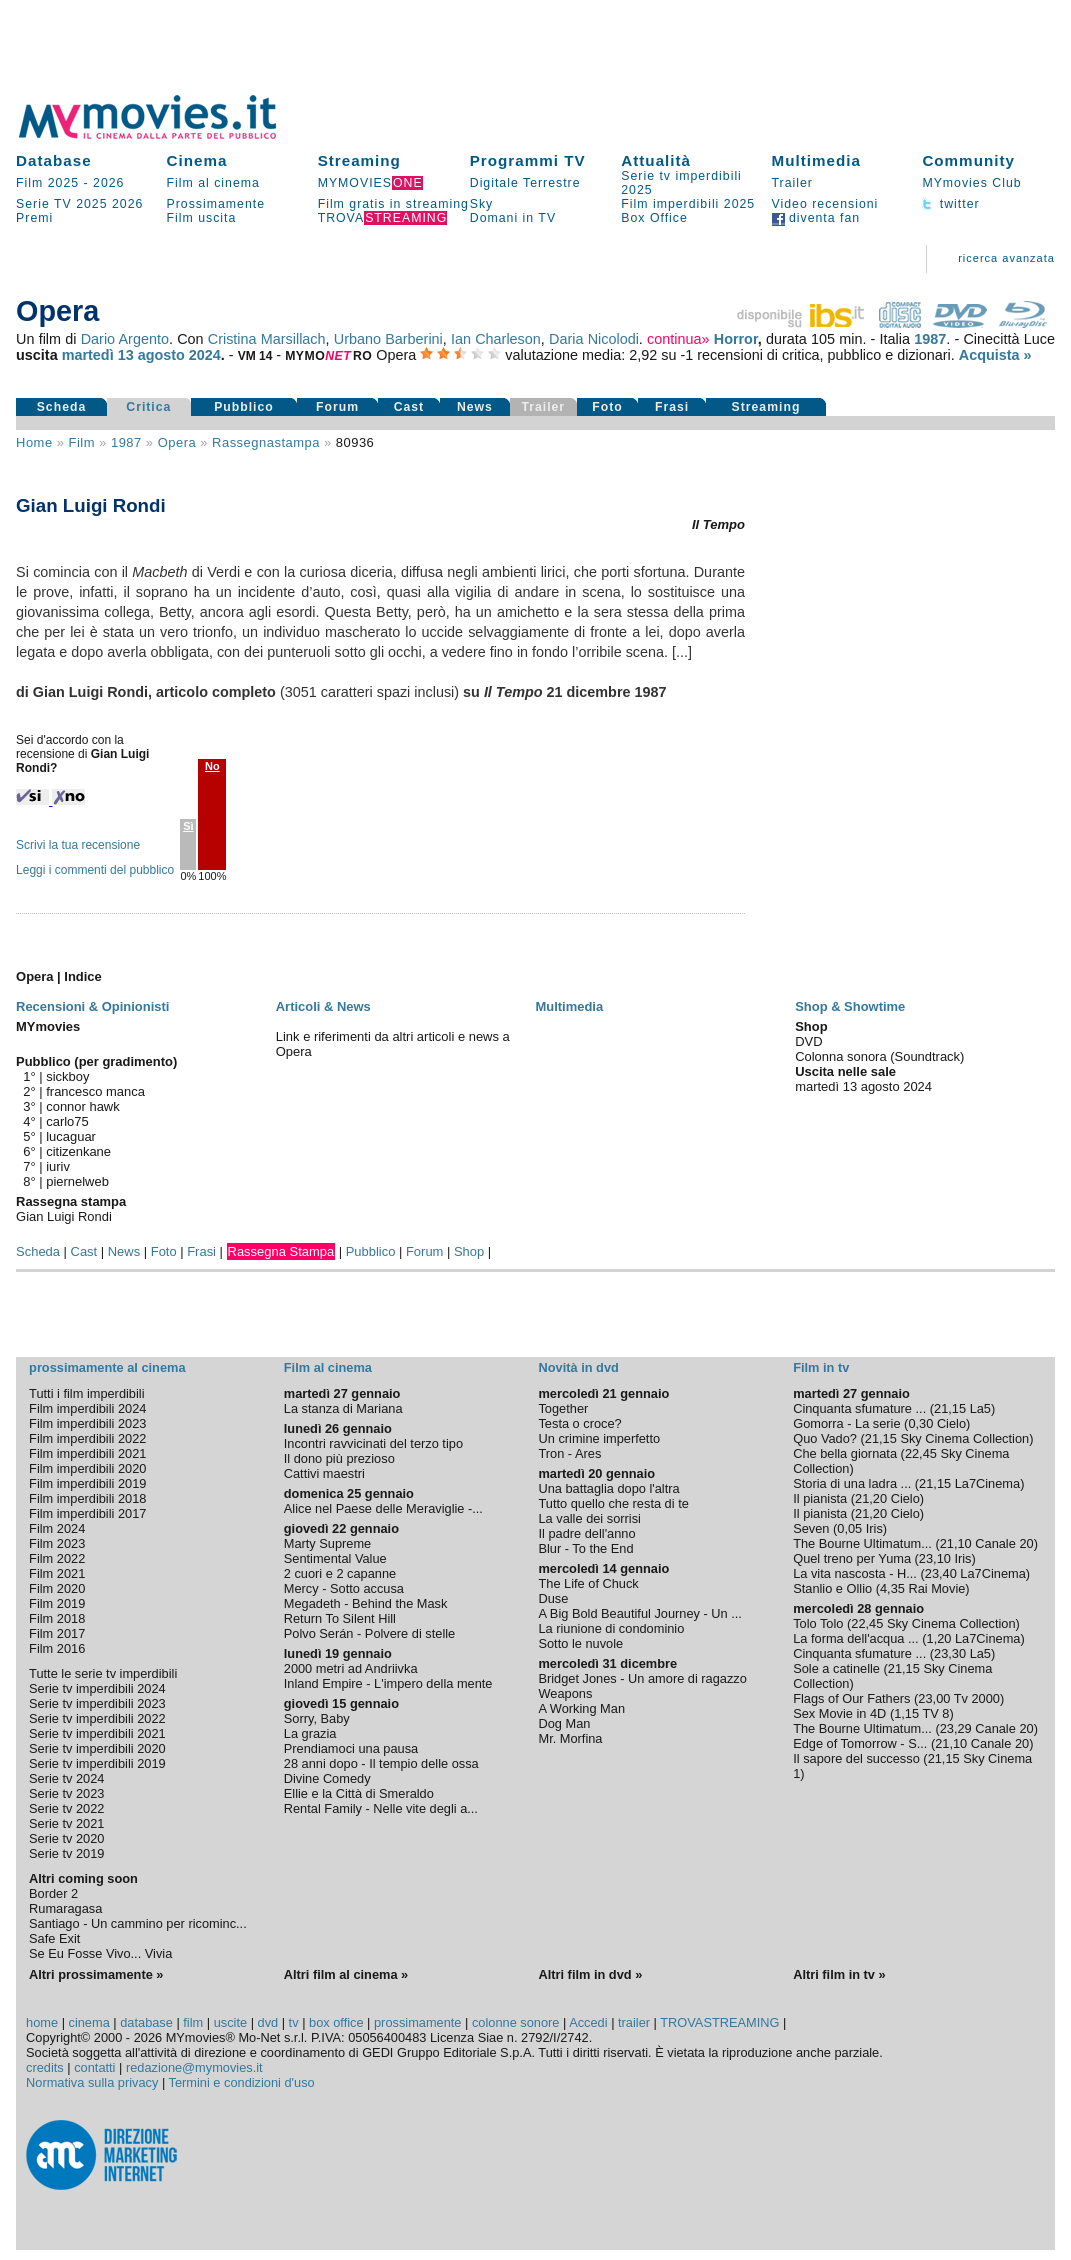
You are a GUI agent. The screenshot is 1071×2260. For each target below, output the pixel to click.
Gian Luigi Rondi (64, 1216)
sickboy (67, 1076)
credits (45, 2067)
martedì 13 (98, 355)
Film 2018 (57, 1618)
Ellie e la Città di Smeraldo (359, 1793)
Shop (469, 1251)
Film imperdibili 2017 (87, 1513)
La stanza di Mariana (343, 1408)
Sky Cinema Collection (964, 1438)
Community (968, 160)
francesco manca (95, 1091)
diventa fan (816, 218)
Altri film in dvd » (590, 1974)
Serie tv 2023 (66, 1793)
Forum (337, 407)
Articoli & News (323, 1006)
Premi (34, 218)
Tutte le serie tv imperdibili (103, 1673)
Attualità (656, 160)
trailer (634, 2022)
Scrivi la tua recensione (78, 845)
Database (54, 160)
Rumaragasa (65, 1908)
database (146, 2022)
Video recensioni (825, 204)
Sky (482, 204)
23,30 (950, 1653)
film (82, 442)
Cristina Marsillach (267, 339)
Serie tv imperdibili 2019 (97, 1763)
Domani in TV (513, 218)
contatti (94, 2067)
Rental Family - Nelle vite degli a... (381, 1808)
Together (563, 1408)
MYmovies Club (971, 183)
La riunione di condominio (611, 1628)
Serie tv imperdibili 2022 (97, 1718)
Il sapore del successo (856, 1758)
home (42, 2022)
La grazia (310, 1733)
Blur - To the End (585, 1548)
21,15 (950, 1408)
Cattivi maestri (324, 1473)
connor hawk (82, 1106)
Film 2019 (57, 1603)
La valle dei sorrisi (589, 1518)
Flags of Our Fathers (851, 1698)
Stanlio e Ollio (832, 1588)
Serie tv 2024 (66, 1778)
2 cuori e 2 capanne (340, 1573)
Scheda (62, 407)
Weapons (565, 1693)
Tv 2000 (977, 1698)
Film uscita (201, 218)
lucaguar (71, 1136)
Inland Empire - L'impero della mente (388, 1683)
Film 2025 (47, 183)
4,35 (892, 1588)
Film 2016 (57, 1648)
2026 (108, 183)
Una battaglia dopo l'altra (608, 1488)
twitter (950, 204)
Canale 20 (1004, 1543)
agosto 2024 (179, 355)
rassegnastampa (266, 442)
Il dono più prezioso (339, 1458)
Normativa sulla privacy (92, 2082)
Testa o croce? (579, 1423)
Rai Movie (936, 1588)
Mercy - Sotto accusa (344, 1588)
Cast (409, 407)
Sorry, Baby (317, 1718)
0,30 (920, 1423)
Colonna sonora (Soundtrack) (879, 1056)
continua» (678, 339)
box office (336, 2022)
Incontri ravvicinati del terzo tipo (373, 1443)
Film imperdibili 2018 (87, 1498)
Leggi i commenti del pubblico (95, 870)
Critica (148, 407)
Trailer (792, 183)
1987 (930, 339)
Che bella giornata (845, 1453)
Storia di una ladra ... (852, 1483)
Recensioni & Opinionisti (92, 1006)
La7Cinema (987, 1483)
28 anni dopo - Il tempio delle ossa (381, 1763)
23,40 (941, 1573)
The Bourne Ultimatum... (862, 1543)
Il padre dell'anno (586, 1533)
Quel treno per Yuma (852, 1558)
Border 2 (53, 1893)
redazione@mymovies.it (194, 2067)
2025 (91, 204)
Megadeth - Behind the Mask (366, 1603)
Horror (736, 339)
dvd (268, 2022)
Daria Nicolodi (594, 339)
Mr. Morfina (570, 1738)
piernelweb (77, 1181)
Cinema (196, 160)
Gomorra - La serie (846, 1423)
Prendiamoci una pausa (351, 1748)
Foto (607, 407)
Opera (177, 442)
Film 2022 (57, 1558)
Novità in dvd (578, 1367)
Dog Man (564, 1723)
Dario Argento (125, 339)
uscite (230, 2022)
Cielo (951, 1423)
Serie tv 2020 (66, 1838)
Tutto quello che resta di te (613, 1503)
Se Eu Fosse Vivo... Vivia (100, 1953)
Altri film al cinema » (346, 1974)
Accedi (588, 2022)
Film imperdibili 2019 (87, 1483)
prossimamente (417, 2022)
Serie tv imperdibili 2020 (97, 1748)
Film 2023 (57, 1543)
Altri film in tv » (839, 1974)
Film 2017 (57, 1633)
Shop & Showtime (850, 1006)
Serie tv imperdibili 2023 (97, 1703)
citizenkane (78, 1151)
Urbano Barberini (388, 339)
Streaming (359, 160)
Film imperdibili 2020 (87, 1468)
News (475, 407)
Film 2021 (57, 1573)
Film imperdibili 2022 (87, 1438)
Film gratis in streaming (393, 204)
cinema (89, 2022)
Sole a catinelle (836, 1668)
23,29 (956, 1728)
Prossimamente (215, 204)
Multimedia (816, 160)
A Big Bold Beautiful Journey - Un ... (639, 1613)
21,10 (956, 1543)
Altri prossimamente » (96, 1974)
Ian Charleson (496, 339)
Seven (811, 1528)
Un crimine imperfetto (599, 1438)
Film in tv (821, 1367)
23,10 (935, 1558)
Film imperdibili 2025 (688, 204)
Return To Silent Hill (340, 1618)
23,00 (934, 1698)
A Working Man (581, 1708)
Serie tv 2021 (66, 1823)
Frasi (672, 407)
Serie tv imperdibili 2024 (97, 1688)
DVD (808, 1041)
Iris (874, 1528)
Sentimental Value (335, 1558)
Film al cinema (212, 183)
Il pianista (820, 1498)
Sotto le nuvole (580, 1643)
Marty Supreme (327, 1543)
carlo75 (67, 1121)
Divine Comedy (327, 1778)
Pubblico (244, 407)
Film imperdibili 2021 (87, 1453)
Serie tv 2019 (66, 1853)
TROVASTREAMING (719, 2022)
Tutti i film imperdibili (86, 1393)
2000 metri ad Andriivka (351, 1668)
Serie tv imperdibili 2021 (97, 1733)
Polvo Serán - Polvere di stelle (369, 1633)
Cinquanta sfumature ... (859, 1408)
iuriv (58, 1166)
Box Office (654, 218)
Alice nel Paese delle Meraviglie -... (383, 1508)
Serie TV (44, 204)
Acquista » (995, 355)
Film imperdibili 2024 (87, 1408)
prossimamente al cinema (107, 1367)
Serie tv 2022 (66, 1808)
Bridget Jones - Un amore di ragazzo (642, 1678)
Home (34, 442)
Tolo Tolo (818, 1623)
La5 (980, 1408)
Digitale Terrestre (525, 183)
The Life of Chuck (588, 1583)
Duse (553, 1598)
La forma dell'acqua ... (856, 1638)
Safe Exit (54, 1938)
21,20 (871, 1498)
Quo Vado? (825, 1438)
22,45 (921, 1453)
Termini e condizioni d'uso (242, 2082)
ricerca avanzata (1006, 258)
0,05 (849, 1528)
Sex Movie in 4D (839, 1713)
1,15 (906, 1713)
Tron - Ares (569, 1453)
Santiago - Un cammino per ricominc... (138, 1923)
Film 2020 (57, 1588)
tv (294, 2022)
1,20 (939, 1638)
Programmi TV (528, 160)
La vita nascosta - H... (855, 1573)
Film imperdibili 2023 (87, 1423)
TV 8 (935, 1713)
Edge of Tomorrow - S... (860, 1743)
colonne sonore (516, 2022)
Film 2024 (57, 1528)
